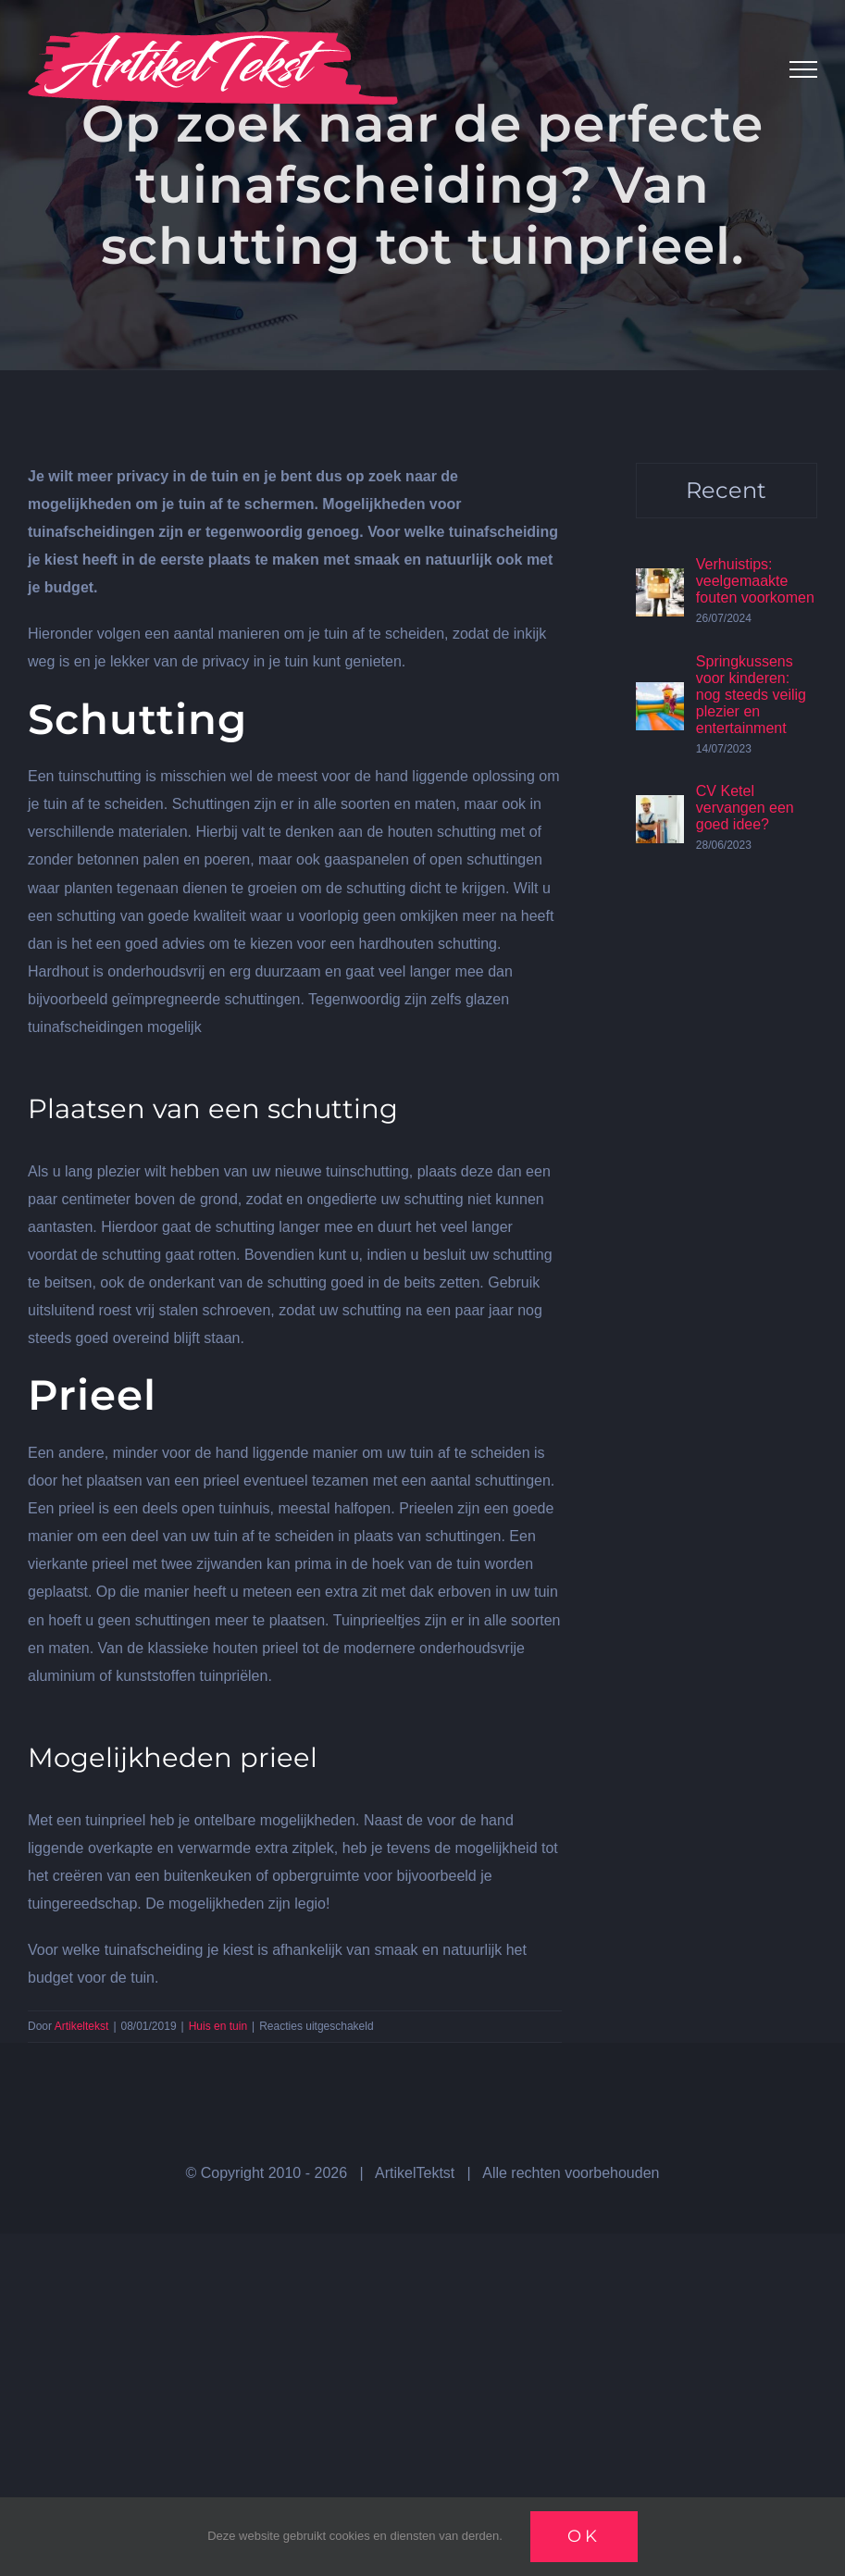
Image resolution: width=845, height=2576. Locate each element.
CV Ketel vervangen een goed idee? (745, 807)
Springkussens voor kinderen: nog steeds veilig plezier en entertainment (751, 694)
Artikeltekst (82, 2026)
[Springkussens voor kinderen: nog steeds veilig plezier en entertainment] (660, 695)
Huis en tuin (218, 2026)
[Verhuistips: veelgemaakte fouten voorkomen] (660, 582)
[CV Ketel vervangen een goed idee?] (660, 808)
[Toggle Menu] (803, 69)
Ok (584, 2536)
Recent (726, 490)
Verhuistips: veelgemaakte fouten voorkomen (755, 580)
